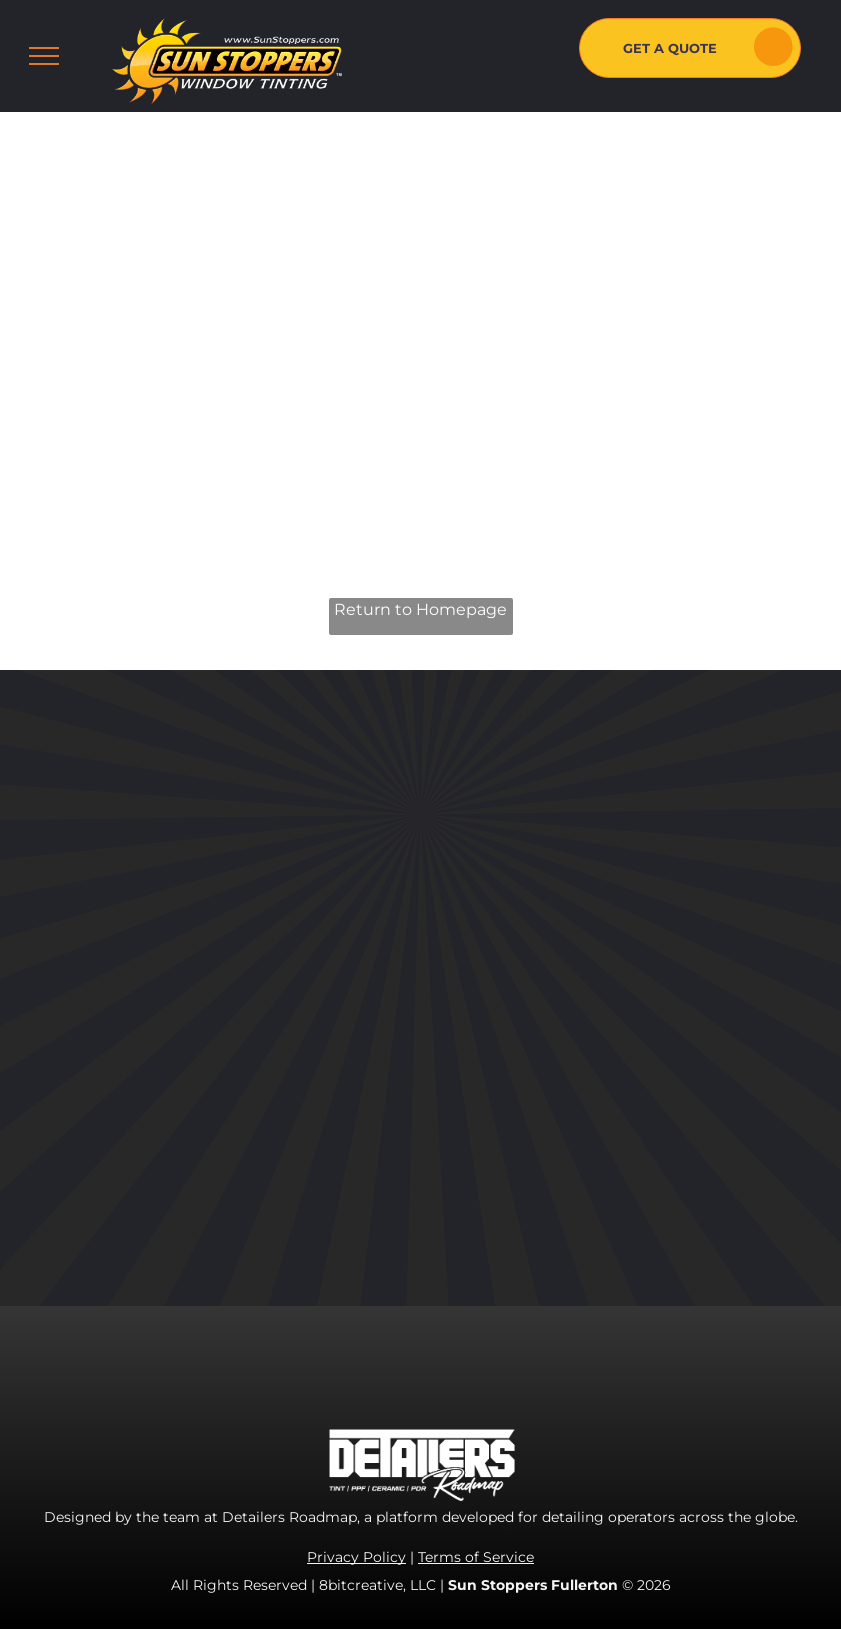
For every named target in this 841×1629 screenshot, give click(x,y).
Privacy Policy (356, 1557)
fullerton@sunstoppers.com (657, 1133)
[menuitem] (392, 855)
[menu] (44, 56)
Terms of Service (476, 1557)
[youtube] (603, 922)
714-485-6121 (602, 1069)
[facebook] (513, 922)
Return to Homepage (420, 609)
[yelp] (648, 922)
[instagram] (558, 922)
